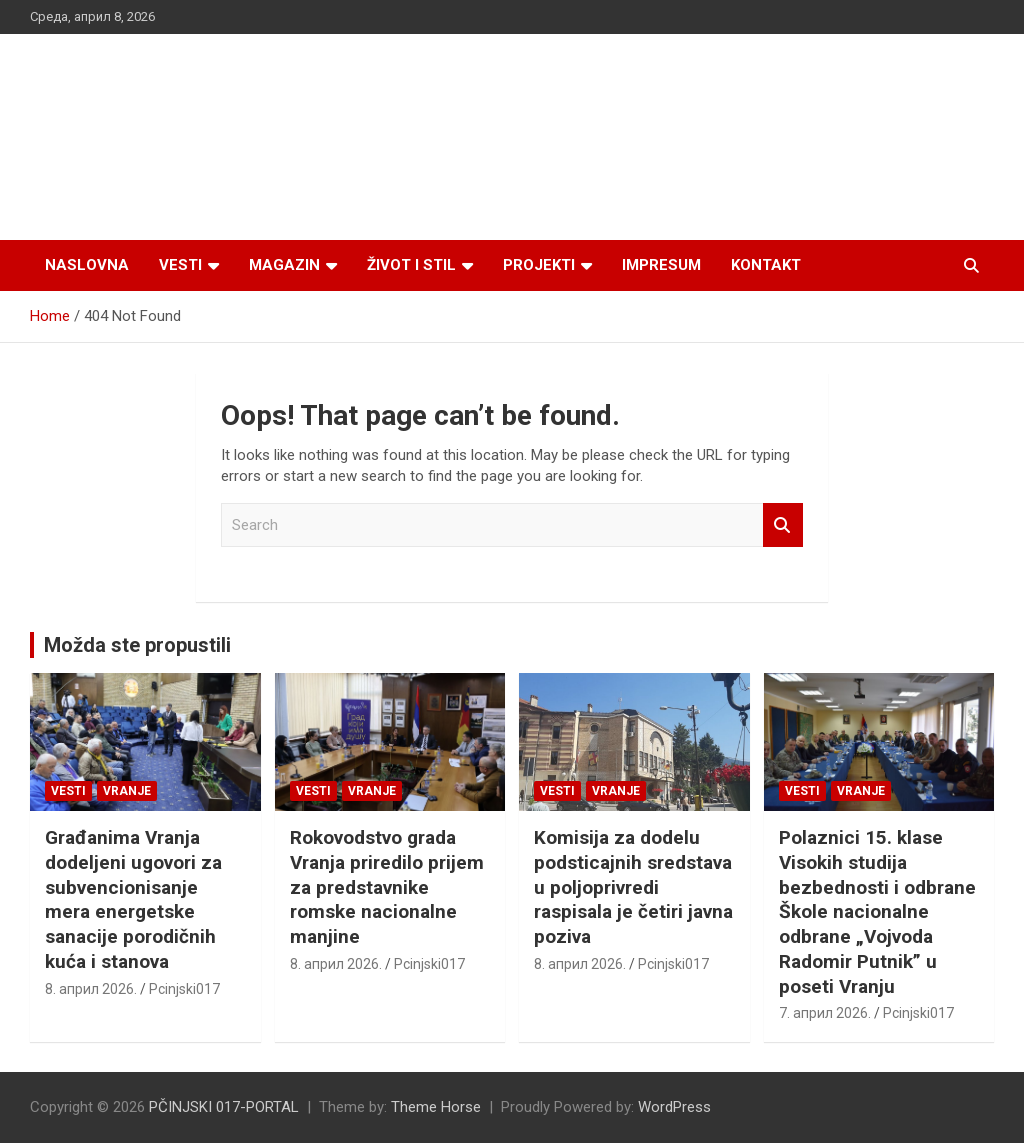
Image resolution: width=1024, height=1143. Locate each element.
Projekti (539, 265)
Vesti (180, 265)
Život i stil (411, 265)
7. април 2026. (825, 1013)
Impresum (661, 265)
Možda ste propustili (137, 645)
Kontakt (766, 265)
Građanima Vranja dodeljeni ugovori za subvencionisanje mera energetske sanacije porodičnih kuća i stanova (133, 899)
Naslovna (87, 265)
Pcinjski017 (184, 989)
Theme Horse (436, 1107)
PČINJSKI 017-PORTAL (224, 1107)
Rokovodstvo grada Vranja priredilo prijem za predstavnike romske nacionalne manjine (387, 887)
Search (783, 525)
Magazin (284, 265)
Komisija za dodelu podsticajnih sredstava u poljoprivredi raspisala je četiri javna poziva (633, 887)
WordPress (674, 1107)
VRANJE (127, 791)
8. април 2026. (91, 989)
